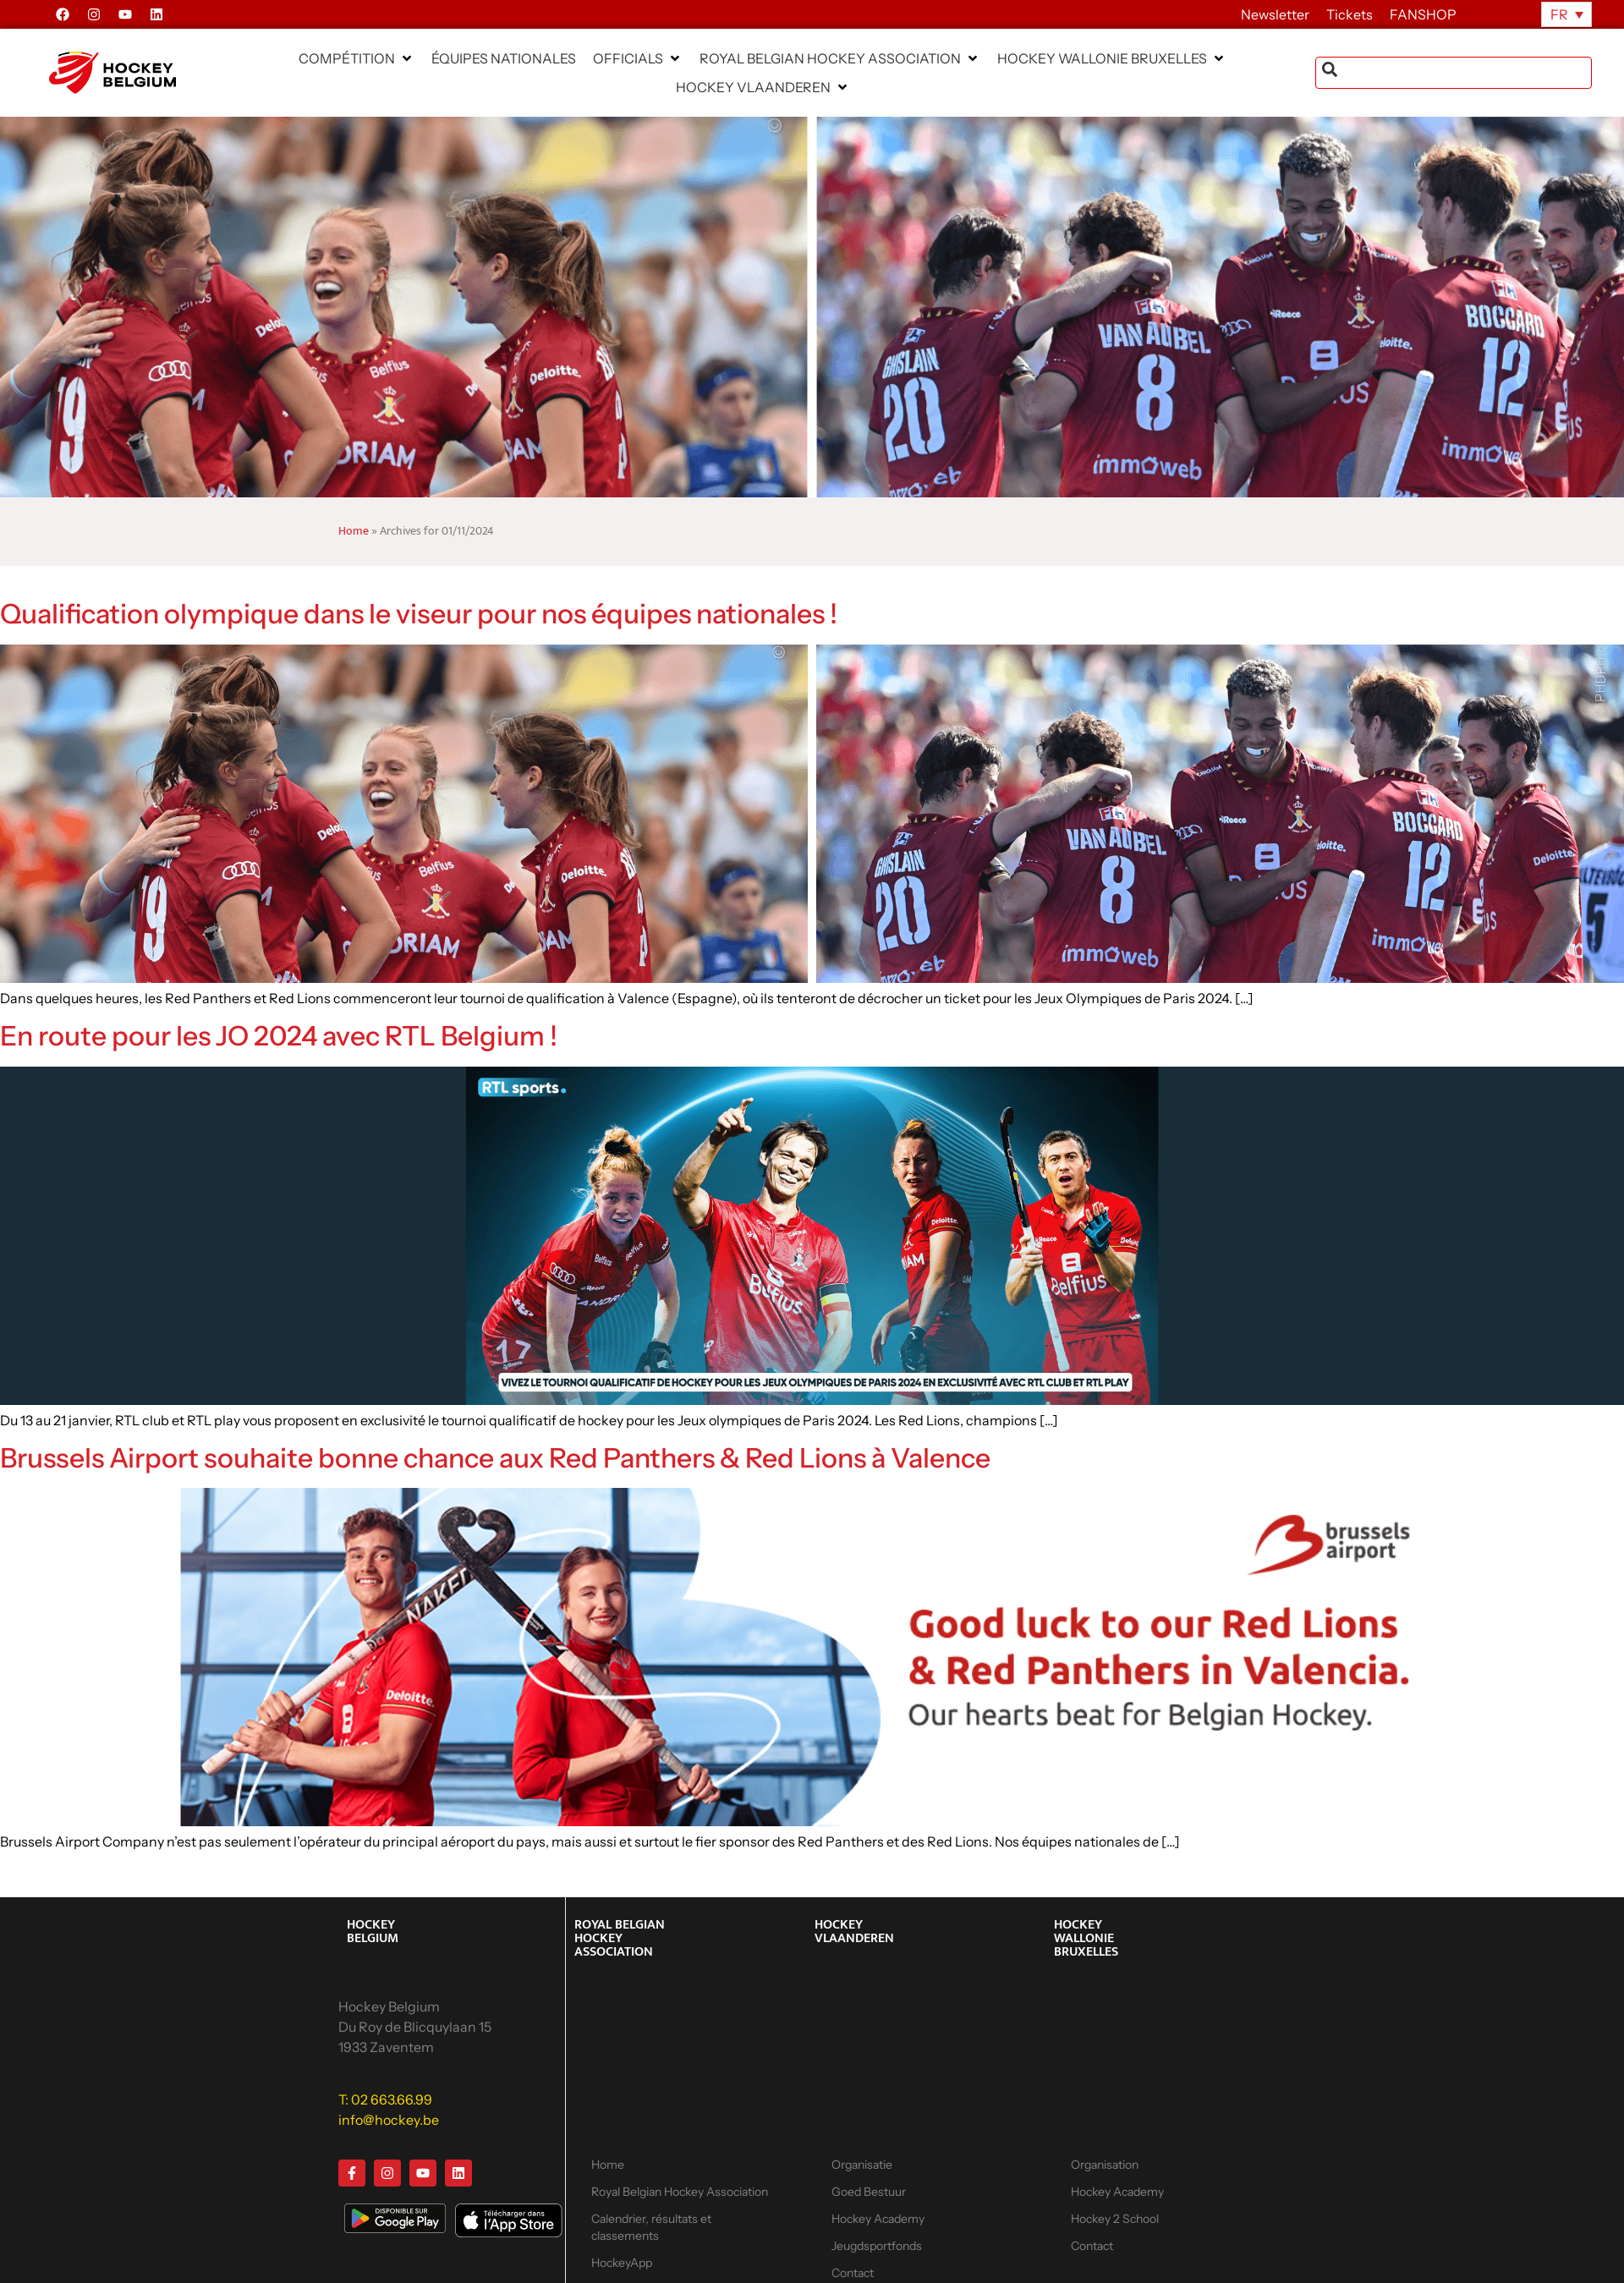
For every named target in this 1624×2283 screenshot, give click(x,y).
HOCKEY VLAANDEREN (854, 1931)
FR (1559, 14)
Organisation (1104, 2164)
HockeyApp (621, 2262)
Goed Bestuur (868, 2191)
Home (353, 531)
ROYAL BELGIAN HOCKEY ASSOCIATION (619, 1938)
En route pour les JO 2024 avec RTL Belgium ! (278, 1035)
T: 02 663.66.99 (385, 2099)
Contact (1092, 2245)
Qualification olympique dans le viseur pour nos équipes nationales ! (418, 613)
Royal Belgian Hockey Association (679, 2191)
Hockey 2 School (1115, 2218)
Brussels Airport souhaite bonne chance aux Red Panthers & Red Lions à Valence (495, 1457)
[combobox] (1453, 73)
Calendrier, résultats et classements (651, 2227)
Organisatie (861, 2164)
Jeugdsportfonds (876, 2245)
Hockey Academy (877, 2218)
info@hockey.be (388, 2119)
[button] (356, 58)
